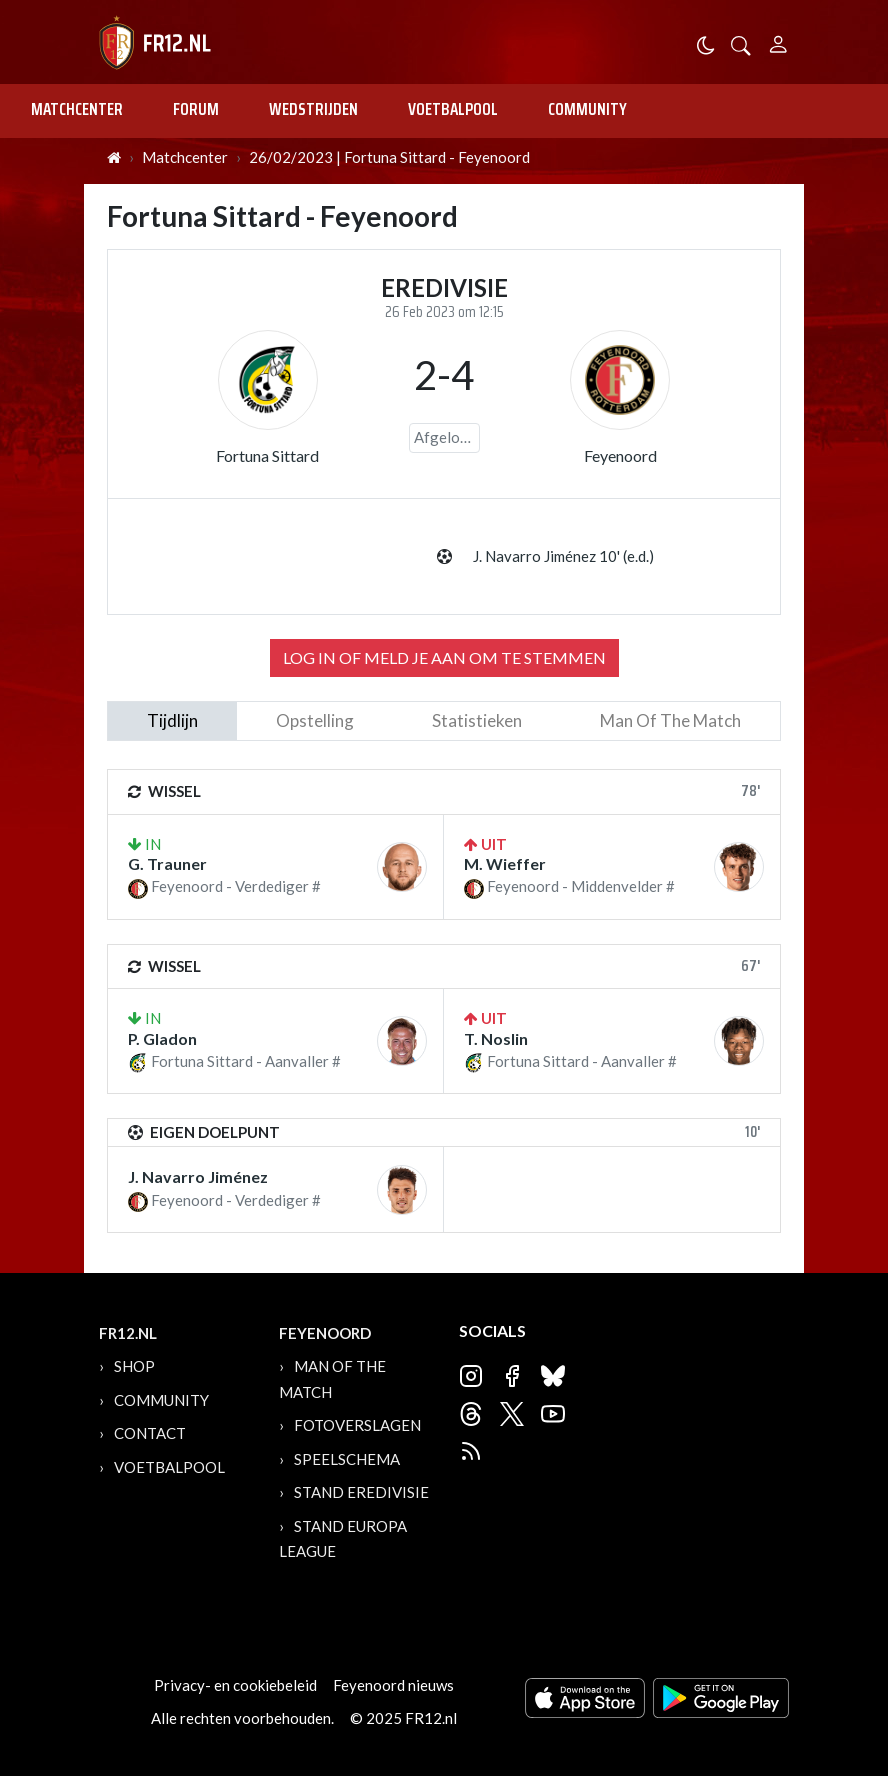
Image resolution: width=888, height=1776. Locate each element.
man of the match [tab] (670, 720)
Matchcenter (77, 109)
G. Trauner (167, 863)
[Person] (778, 41)
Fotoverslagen (357, 1425)
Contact (150, 1433)
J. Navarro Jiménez (198, 1176)
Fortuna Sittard (267, 455)
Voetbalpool (453, 109)
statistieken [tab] (477, 720)
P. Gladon (162, 1038)
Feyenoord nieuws (393, 1685)
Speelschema (347, 1459)
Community (587, 109)
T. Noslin (496, 1038)
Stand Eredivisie (361, 1492)
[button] (741, 43)
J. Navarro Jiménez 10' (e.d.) (563, 556)
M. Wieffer (505, 863)
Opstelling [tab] (315, 720)
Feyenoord (620, 455)
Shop (134, 1366)
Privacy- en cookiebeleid (235, 1685)
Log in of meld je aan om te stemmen (444, 657)
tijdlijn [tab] (172, 720)
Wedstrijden (313, 109)
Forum (196, 109)
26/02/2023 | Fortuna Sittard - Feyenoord (389, 157)
